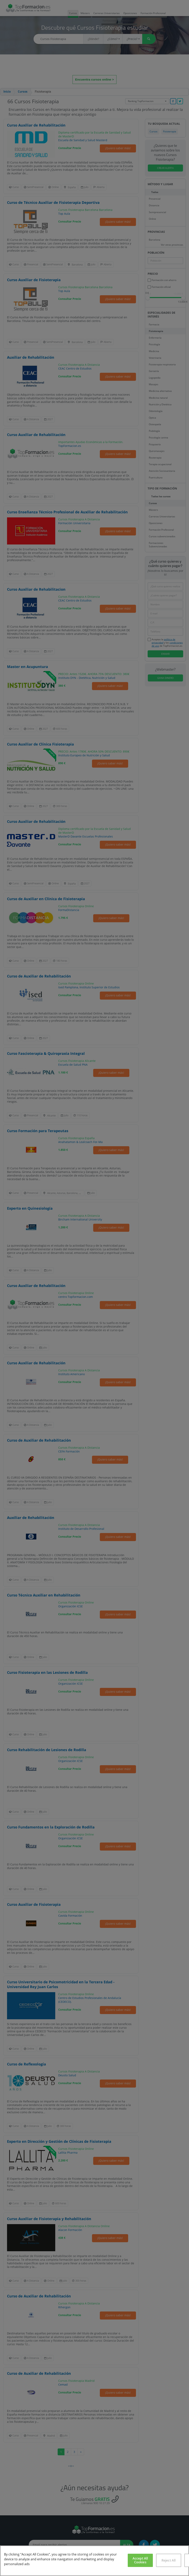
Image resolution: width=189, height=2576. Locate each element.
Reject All (168, 2560)
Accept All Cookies (140, 2560)
